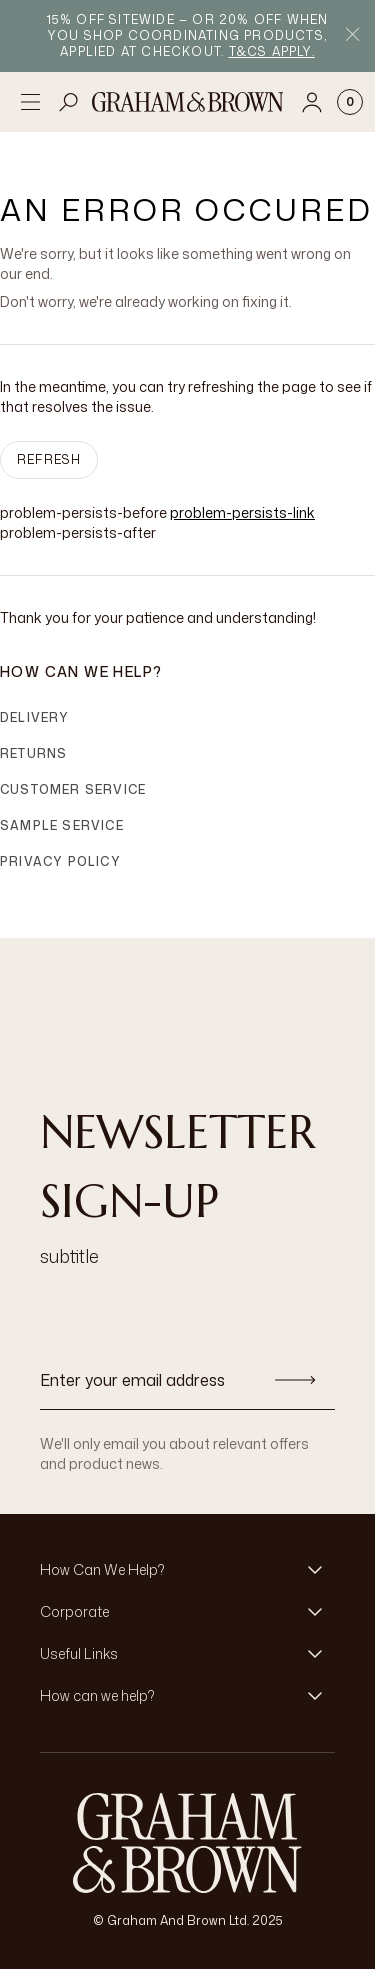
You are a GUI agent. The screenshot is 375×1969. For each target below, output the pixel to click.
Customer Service (73, 789)
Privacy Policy (60, 861)
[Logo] (188, 102)
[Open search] (69, 102)
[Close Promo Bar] (352, 36)
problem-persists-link (242, 512)
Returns (33, 753)
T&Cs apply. (272, 51)
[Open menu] (30, 102)
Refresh (49, 459)
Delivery (35, 717)
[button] (187, 1570)
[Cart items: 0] (350, 102)
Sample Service (62, 825)
